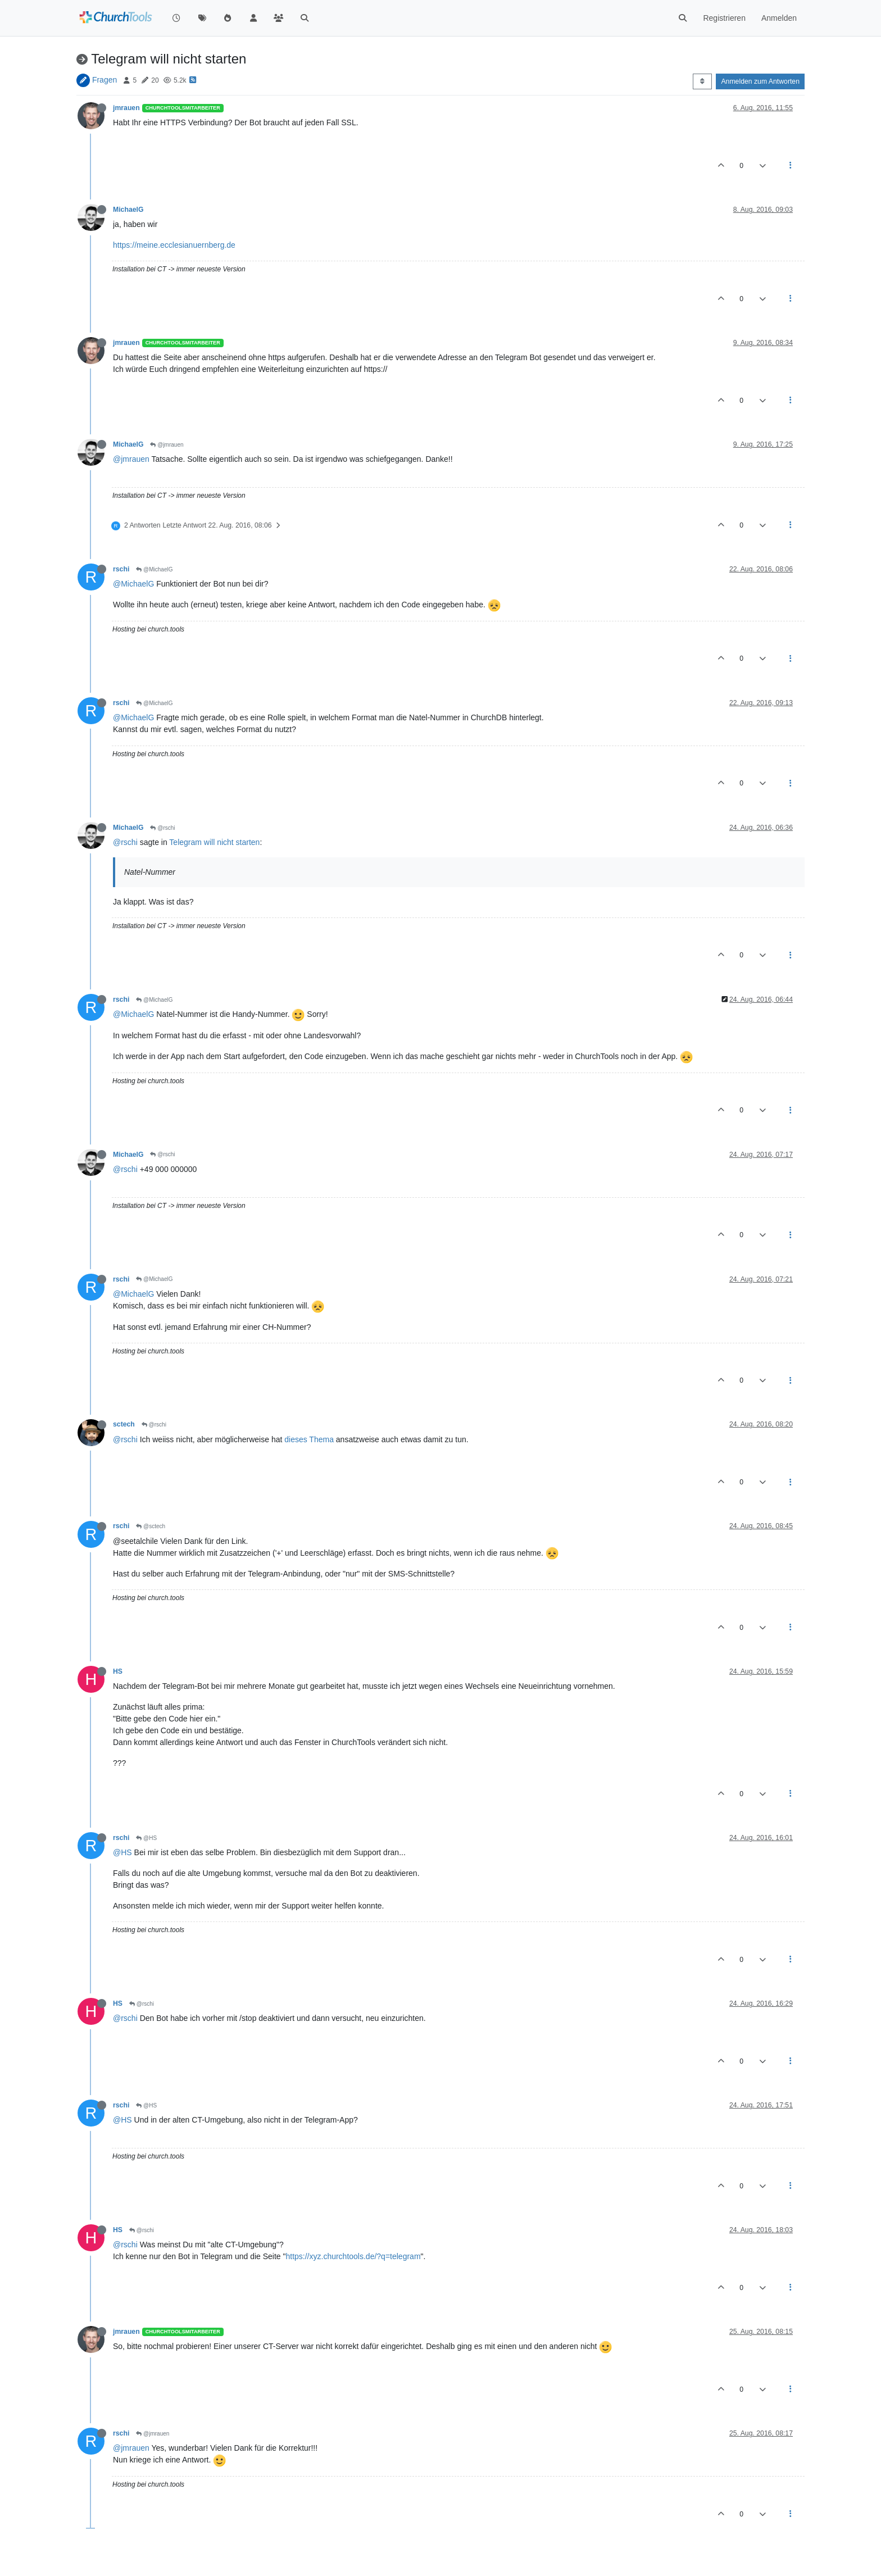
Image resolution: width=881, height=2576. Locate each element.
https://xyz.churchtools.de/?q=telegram (352, 2256)
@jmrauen (166, 445)
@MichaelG (154, 569)
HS (117, 1671)
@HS (146, 1838)
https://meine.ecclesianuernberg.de (174, 244)
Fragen (104, 79)
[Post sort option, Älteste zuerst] (702, 81)
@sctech (150, 1526)
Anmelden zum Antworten (760, 81)
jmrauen (126, 108)
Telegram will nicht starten (214, 842)
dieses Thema (309, 1439)
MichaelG (128, 209)
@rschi (162, 828)
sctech (124, 1424)
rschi (121, 569)
